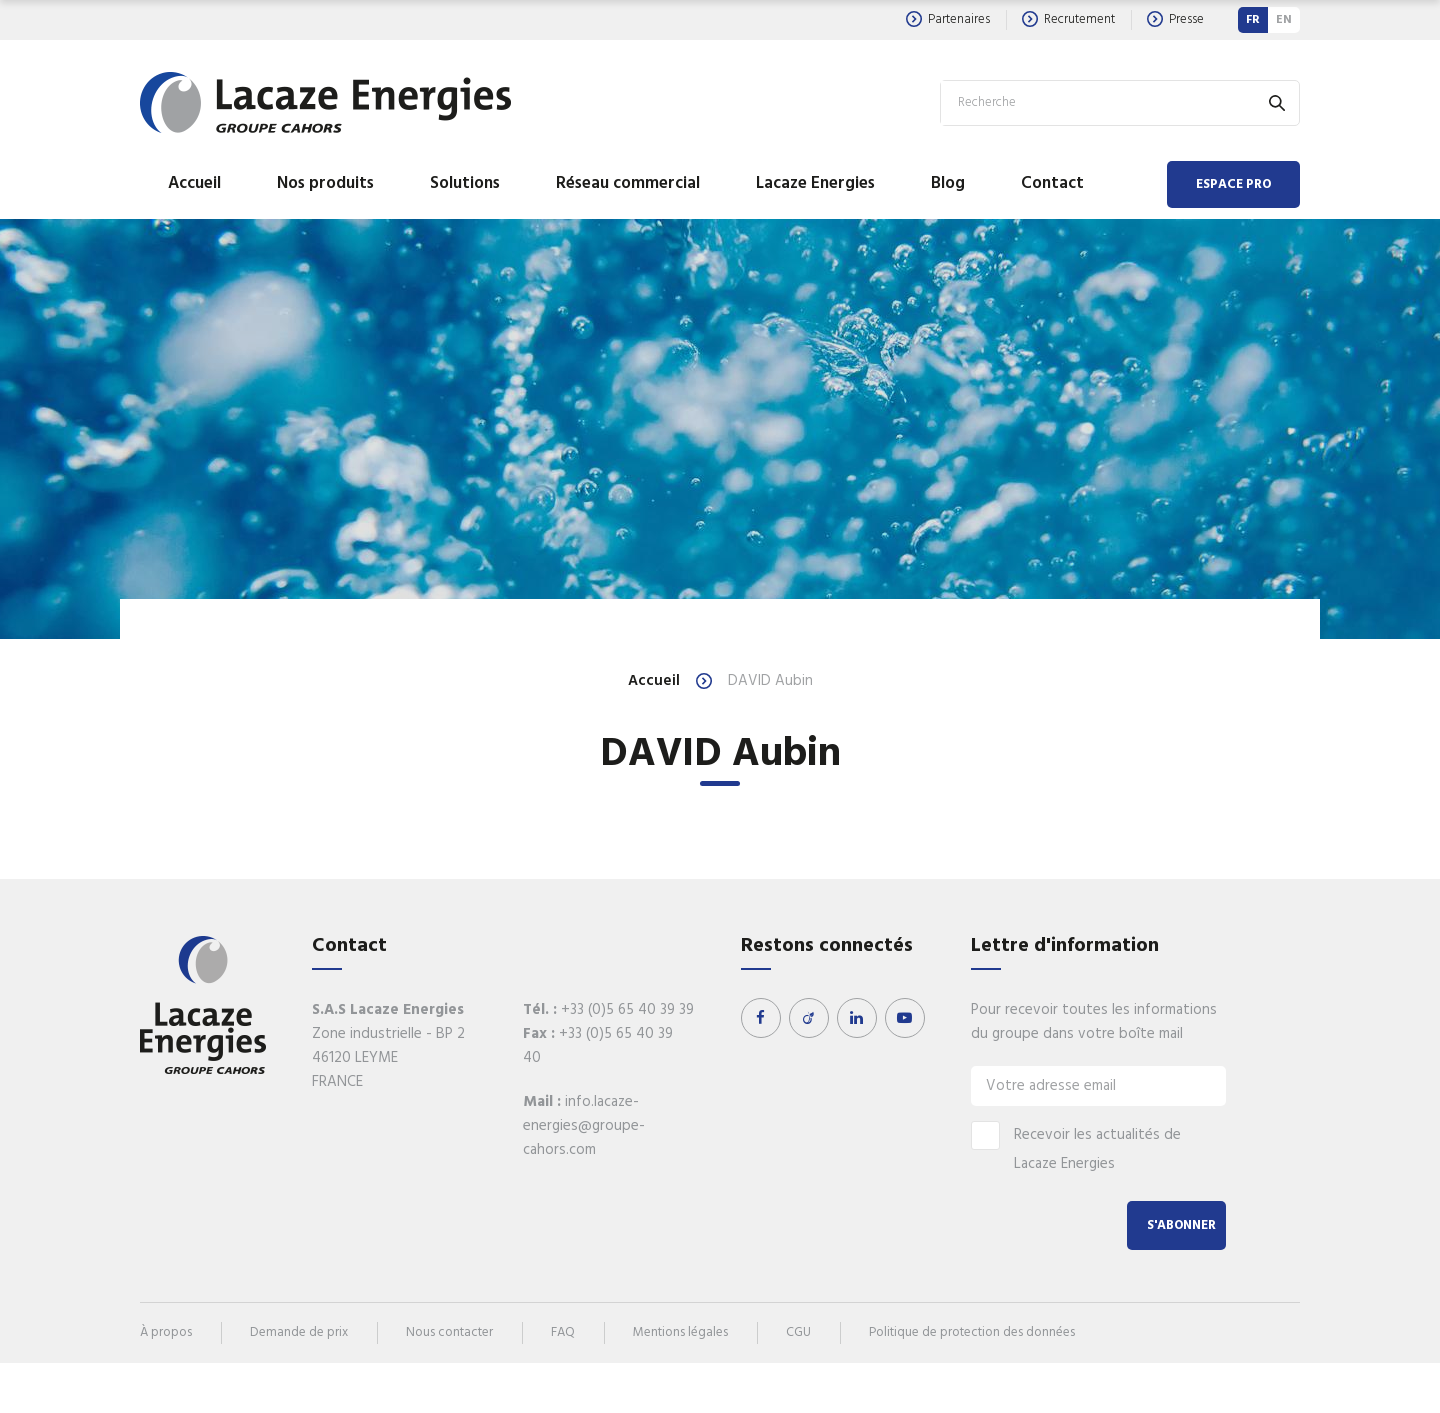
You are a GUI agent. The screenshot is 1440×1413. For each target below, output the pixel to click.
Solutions (465, 183)
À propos (166, 1332)
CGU (798, 1332)
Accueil (194, 183)
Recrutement (1068, 19)
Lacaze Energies (815, 183)
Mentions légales (680, 1332)
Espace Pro (1233, 184)
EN (1284, 20)
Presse (1175, 19)
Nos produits (325, 183)
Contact (1052, 183)
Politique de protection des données (972, 1332)
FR (1253, 20)
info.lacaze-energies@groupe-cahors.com (584, 1126)
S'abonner (1181, 1225)
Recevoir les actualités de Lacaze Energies (1076, 1148)
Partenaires (948, 19)
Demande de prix (299, 1332)
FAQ (563, 1332)
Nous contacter (449, 1332)
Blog (948, 183)
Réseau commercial (628, 183)
